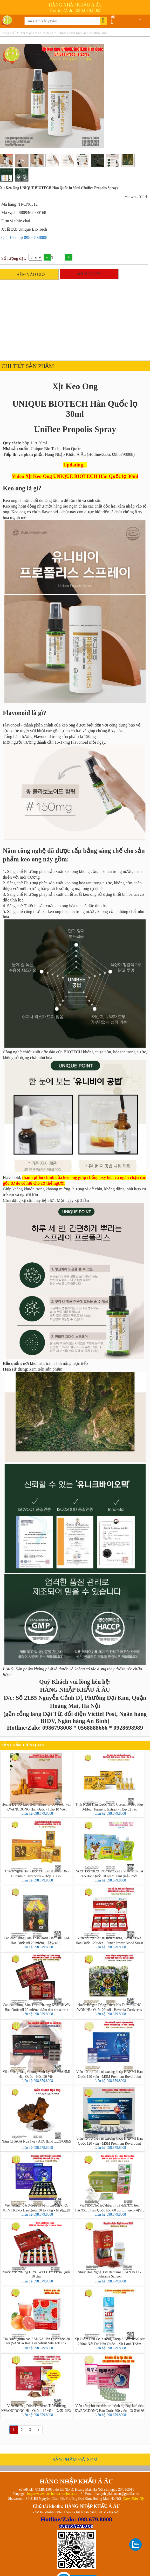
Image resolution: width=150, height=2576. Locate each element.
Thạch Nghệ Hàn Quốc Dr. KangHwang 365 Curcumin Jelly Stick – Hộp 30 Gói (36, 1873)
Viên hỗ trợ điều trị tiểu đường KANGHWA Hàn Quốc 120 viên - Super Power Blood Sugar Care (109, 1940)
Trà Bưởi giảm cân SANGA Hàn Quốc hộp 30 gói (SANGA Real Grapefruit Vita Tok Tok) (36, 2341)
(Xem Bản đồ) (133, 2499)
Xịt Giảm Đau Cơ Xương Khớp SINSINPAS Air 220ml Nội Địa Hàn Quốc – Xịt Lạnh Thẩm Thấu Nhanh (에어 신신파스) (109, 2341)
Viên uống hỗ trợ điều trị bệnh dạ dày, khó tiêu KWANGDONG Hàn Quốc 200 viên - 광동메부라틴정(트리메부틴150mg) (109, 2408)
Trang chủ (8, 33)
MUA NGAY (89, 273)
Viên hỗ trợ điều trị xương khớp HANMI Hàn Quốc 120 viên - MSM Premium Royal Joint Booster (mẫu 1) (109, 2141)
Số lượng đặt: (13, 258)
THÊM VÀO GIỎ (29, 274)
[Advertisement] (73, 318)
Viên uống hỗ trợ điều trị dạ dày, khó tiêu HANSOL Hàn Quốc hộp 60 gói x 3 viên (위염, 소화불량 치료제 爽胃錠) (109, 2207)
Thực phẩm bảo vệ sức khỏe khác (83, 33)
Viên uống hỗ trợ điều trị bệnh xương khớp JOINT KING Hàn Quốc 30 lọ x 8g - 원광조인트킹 (37, 2207)
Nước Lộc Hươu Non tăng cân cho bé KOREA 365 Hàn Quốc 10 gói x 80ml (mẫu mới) (109, 1873)
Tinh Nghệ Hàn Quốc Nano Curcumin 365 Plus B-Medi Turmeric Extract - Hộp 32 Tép (109, 1806)
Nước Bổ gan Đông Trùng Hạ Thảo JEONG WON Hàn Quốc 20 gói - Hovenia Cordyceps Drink (109, 2007)
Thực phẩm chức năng (36, 33)
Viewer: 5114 (136, 196)
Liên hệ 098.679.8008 (37, 1813)
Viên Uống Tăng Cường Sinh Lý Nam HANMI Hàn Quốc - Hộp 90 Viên (36, 2074)
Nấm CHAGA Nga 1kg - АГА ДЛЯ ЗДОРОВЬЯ (36, 2141)
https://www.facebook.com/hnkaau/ (52, 2494)
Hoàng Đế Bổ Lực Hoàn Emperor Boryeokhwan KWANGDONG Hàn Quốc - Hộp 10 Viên (36, 1806)
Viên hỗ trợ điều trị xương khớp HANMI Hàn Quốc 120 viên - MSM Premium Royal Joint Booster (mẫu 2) (109, 2074)
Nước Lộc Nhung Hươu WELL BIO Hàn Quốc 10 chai (36, 2274)
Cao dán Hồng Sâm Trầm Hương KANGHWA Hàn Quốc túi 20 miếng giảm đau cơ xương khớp (36, 2007)
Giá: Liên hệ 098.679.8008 (24, 237)
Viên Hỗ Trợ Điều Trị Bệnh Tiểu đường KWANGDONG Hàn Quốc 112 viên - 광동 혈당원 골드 (36, 2408)
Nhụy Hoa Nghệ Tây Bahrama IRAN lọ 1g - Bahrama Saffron (109, 2274)
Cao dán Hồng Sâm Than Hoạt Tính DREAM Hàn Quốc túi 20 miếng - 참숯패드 (36, 1940)
